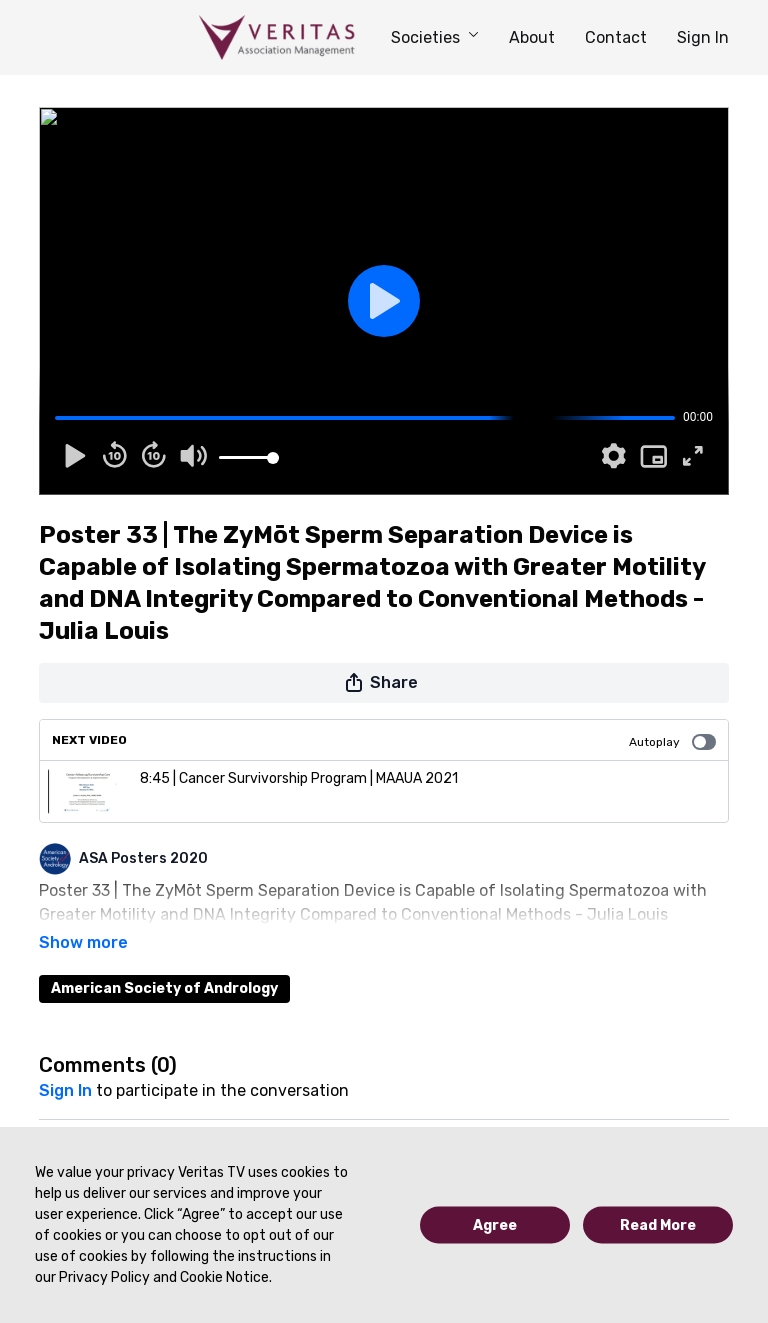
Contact (616, 37)
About (532, 37)
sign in (65, 1062)
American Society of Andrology (164, 960)
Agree (495, 1225)
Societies (435, 37)
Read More (658, 1225)
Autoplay (672, 742)
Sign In (703, 37)
